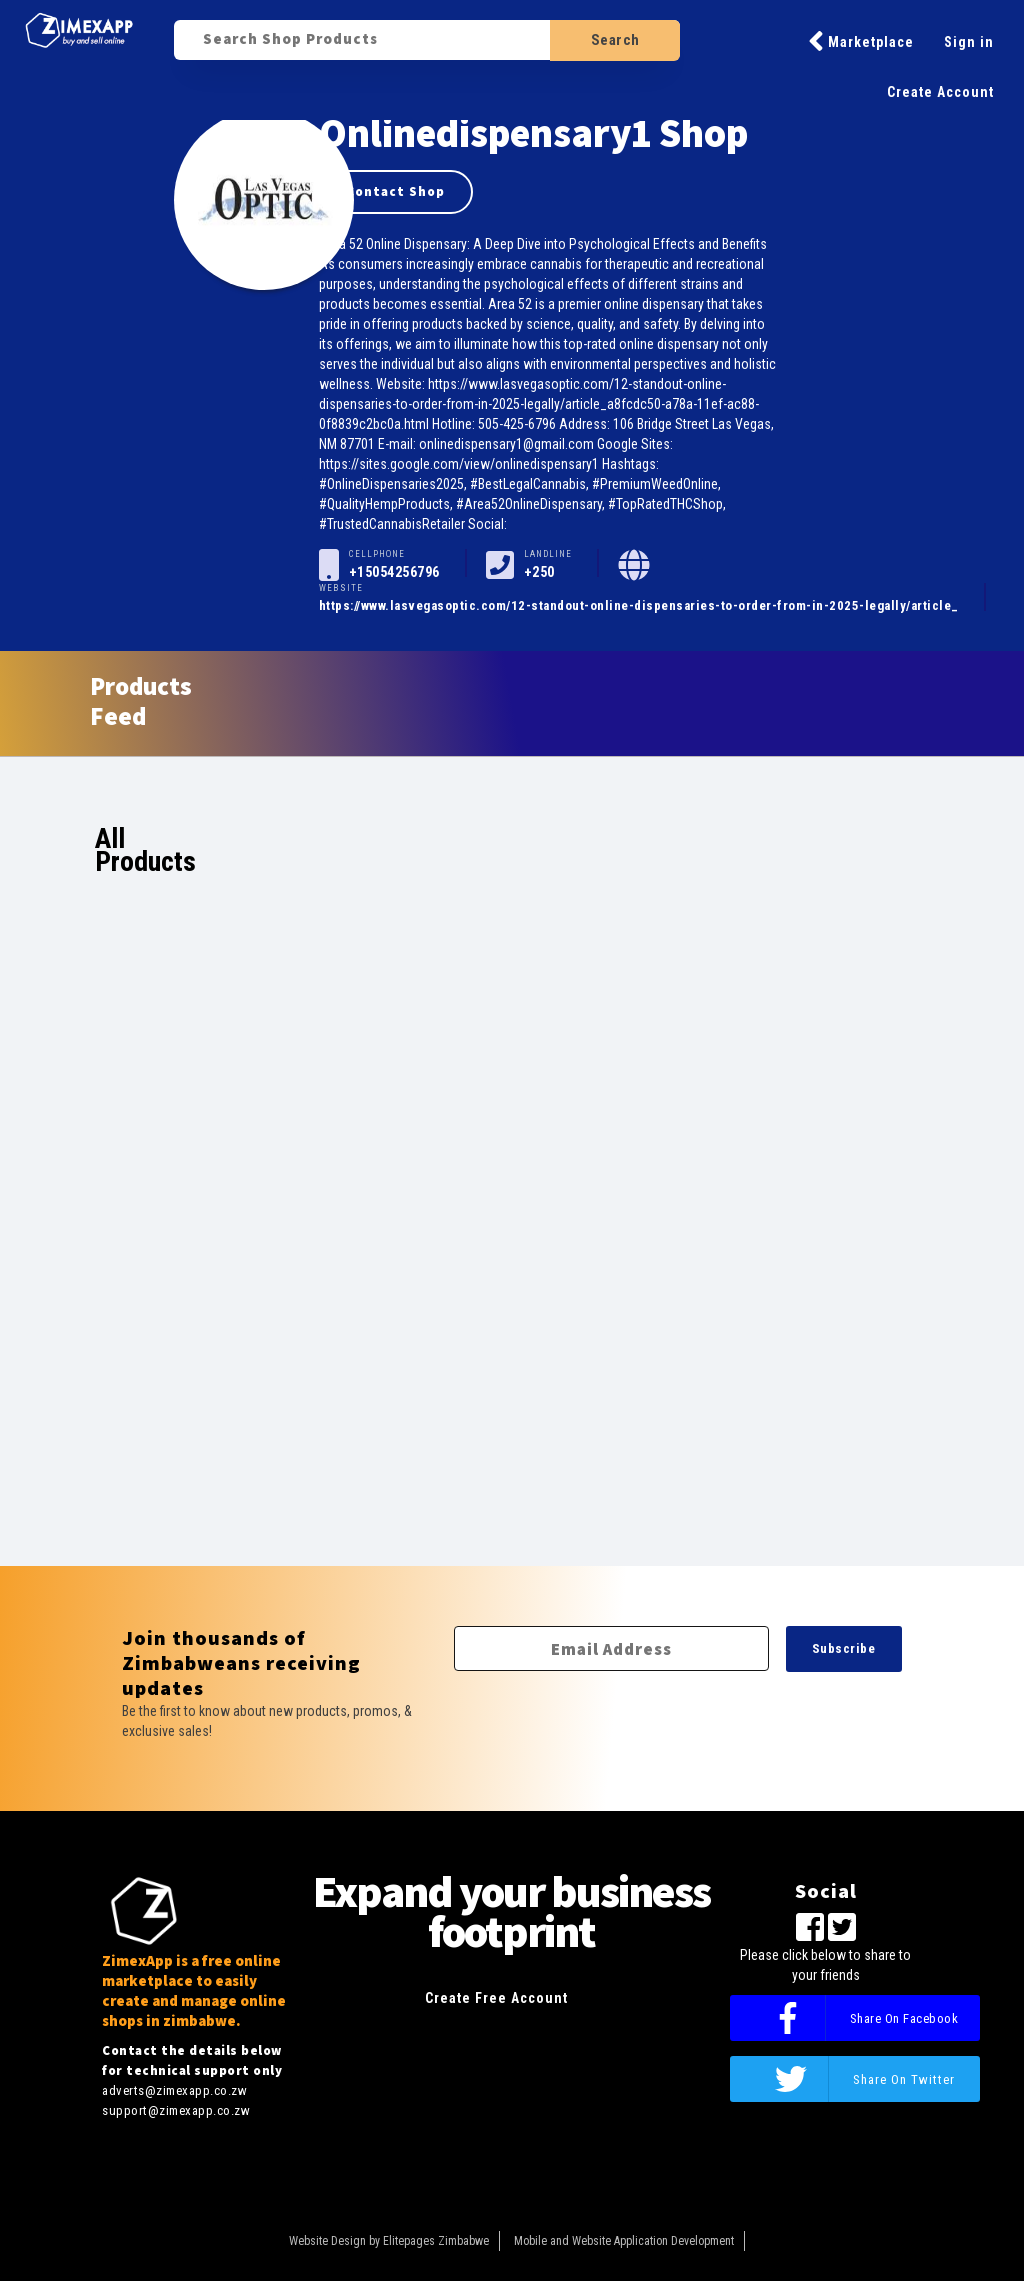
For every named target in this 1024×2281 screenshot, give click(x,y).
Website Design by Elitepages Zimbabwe (389, 2241)
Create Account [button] (940, 92)
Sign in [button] (969, 42)
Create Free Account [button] (496, 1998)
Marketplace (861, 41)
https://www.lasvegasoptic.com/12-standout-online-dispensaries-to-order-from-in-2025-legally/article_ (639, 605)
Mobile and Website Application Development (624, 2241)
